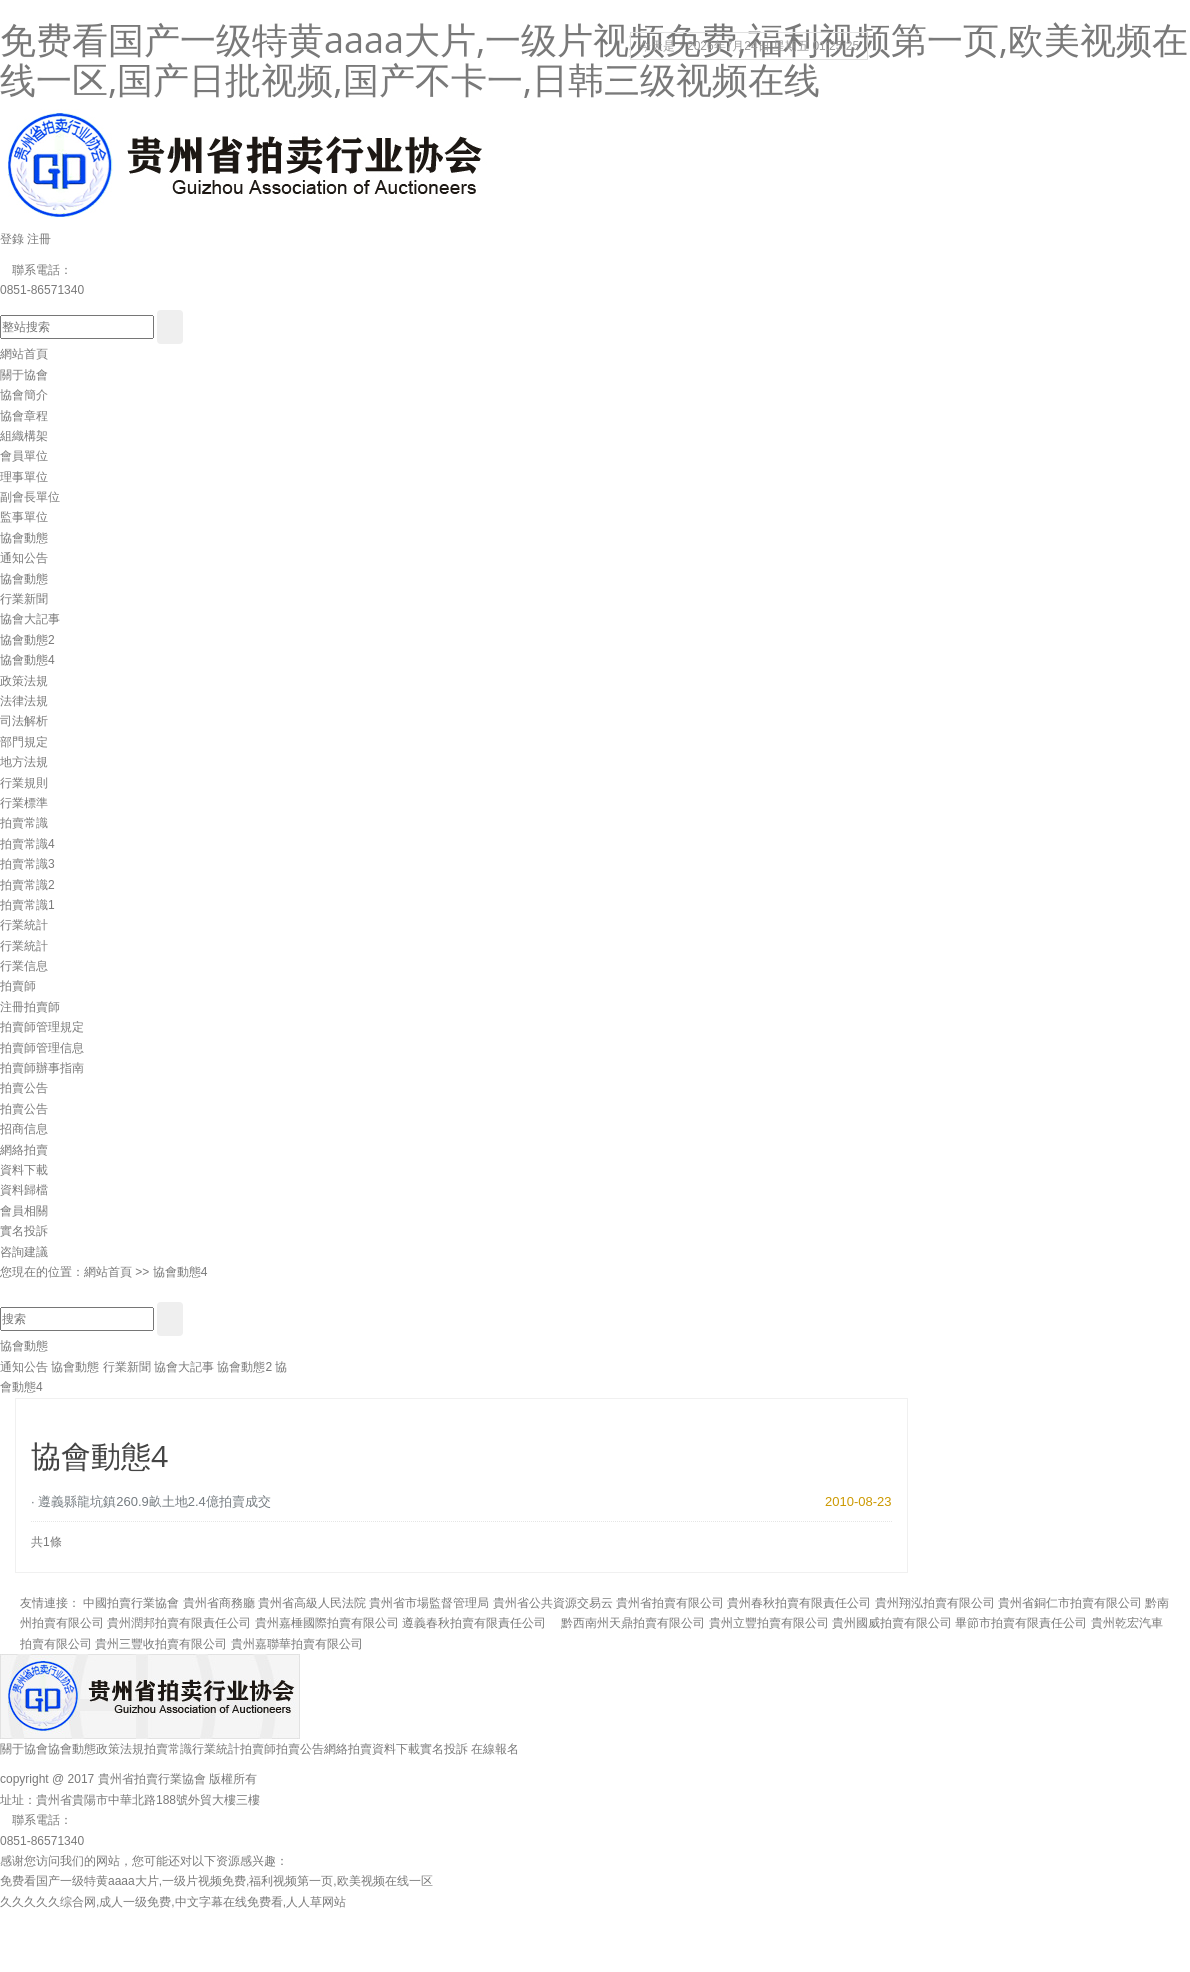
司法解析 (24, 721)
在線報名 (495, 1749)
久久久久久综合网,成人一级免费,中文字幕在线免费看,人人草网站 (173, 1902)
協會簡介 (24, 395)
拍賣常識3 (27, 864)
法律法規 (24, 701)
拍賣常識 (24, 823)
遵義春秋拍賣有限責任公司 (474, 1623)
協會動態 (24, 538)
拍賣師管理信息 (42, 1048)
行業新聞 (24, 599)
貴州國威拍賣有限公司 (892, 1623)
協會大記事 (30, 619)
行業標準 (24, 803)
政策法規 (24, 681)
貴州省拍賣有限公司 (670, 1603)
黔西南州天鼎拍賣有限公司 (627, 1623)
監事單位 (24, 517)
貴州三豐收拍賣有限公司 (161, 1644)
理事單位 (24, 477)
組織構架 (24, 436)
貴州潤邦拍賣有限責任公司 (179, 1623)
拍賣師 (18, 986)
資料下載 (24, 1170)
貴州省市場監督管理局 (429, 1603)
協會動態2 (27, 640)
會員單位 (24, 456)
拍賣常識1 (27, 905)
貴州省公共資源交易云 (553, 1603)
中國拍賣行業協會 (131, 1603)
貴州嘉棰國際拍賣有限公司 (327, 1623)
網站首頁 (24, 354)
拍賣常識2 (27, 885)
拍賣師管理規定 (42, 1027)
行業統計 (24, 925)
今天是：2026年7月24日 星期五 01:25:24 (749, 46)
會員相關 (24, 1211)
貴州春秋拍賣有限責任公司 (799, 1603)
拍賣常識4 (27, 844)
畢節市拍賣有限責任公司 (1021, 1623)
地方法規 (24, 762)
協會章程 (24, 416)
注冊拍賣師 (30, 1007)
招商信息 (24, 1129)
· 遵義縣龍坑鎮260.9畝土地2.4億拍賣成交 (151, 1501)
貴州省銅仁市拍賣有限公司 (1070, 1603)
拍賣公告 (24, 1088)
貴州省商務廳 (219, 1603)
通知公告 (24, 558)
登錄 (12, 239)
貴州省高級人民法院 (312, 1603)
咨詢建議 (24, 1252)
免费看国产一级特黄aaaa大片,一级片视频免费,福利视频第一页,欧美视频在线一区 (216, 1881)
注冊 (39, 239)
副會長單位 (30, 497)
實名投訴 (24, 1231)
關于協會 (24, 375)
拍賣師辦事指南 (42, 1068)
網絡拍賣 (24, 1150)
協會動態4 (27, 660)
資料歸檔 (24, 1190)
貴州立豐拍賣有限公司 (769, 1623)
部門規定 (24, 742)
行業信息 (24, 966)
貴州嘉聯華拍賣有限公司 (297, 1644)
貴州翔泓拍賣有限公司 (935, 1603)
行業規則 (24, 783)
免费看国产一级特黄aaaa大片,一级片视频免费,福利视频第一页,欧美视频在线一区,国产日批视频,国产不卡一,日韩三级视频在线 (594, 59)
